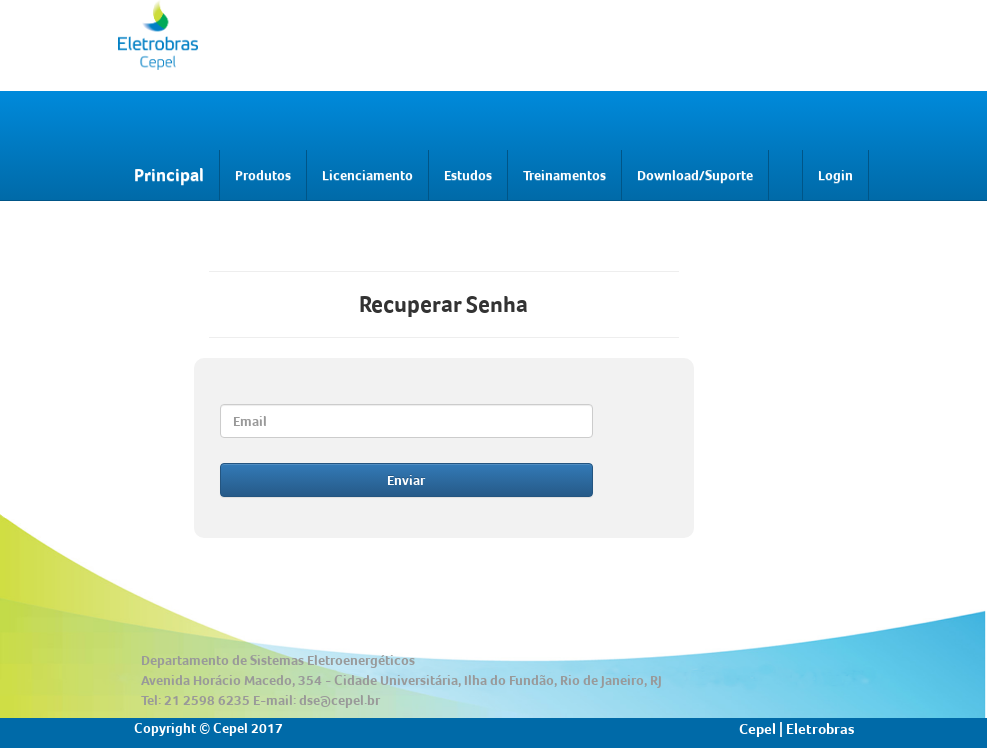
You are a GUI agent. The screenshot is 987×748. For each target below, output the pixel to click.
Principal (169, 174)
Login (835, 175)
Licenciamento (367, 175)
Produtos (263, 175)
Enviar (406, 480)
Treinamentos (564, 175)
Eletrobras (820, 729)
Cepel (757, 729)
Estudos (468, 175)
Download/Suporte (695, 175)
